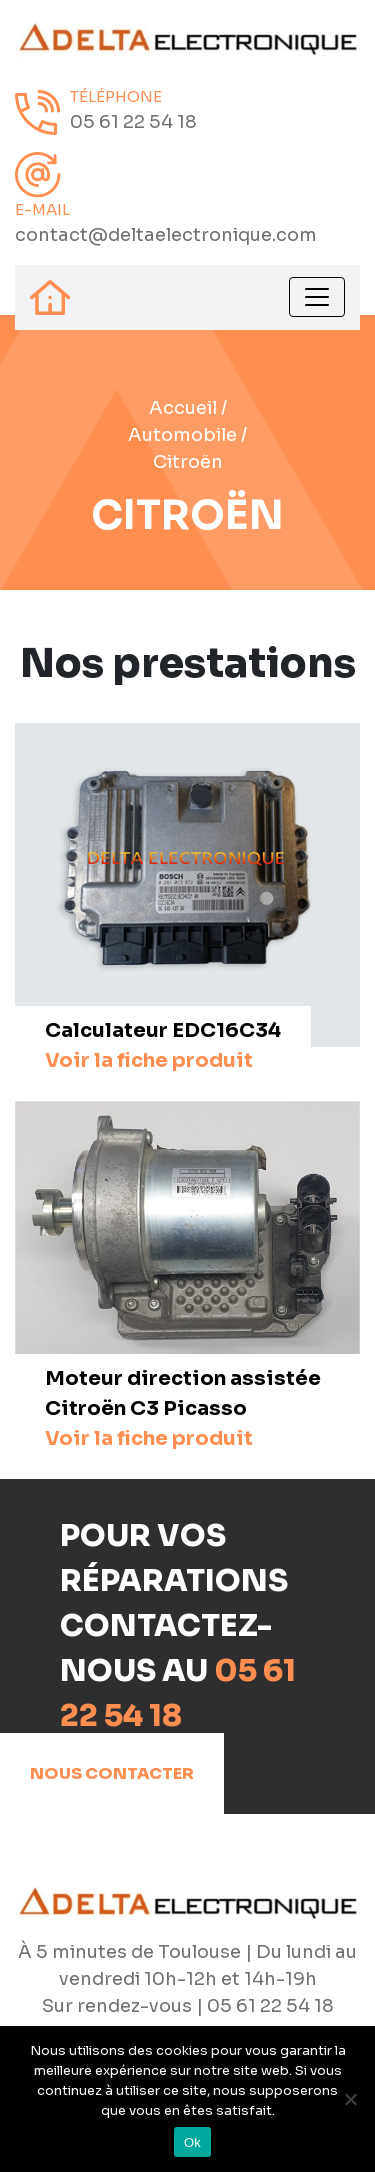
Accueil (183, 408)
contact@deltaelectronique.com (166, 235)
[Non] (350, 2099)
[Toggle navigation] (317, 297)
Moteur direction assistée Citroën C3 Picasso (183, 1408)
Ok (192, 2142)
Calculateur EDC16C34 (163, 1045)
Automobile (182, 435)
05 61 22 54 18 (133, 122)
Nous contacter (112, 1773)
